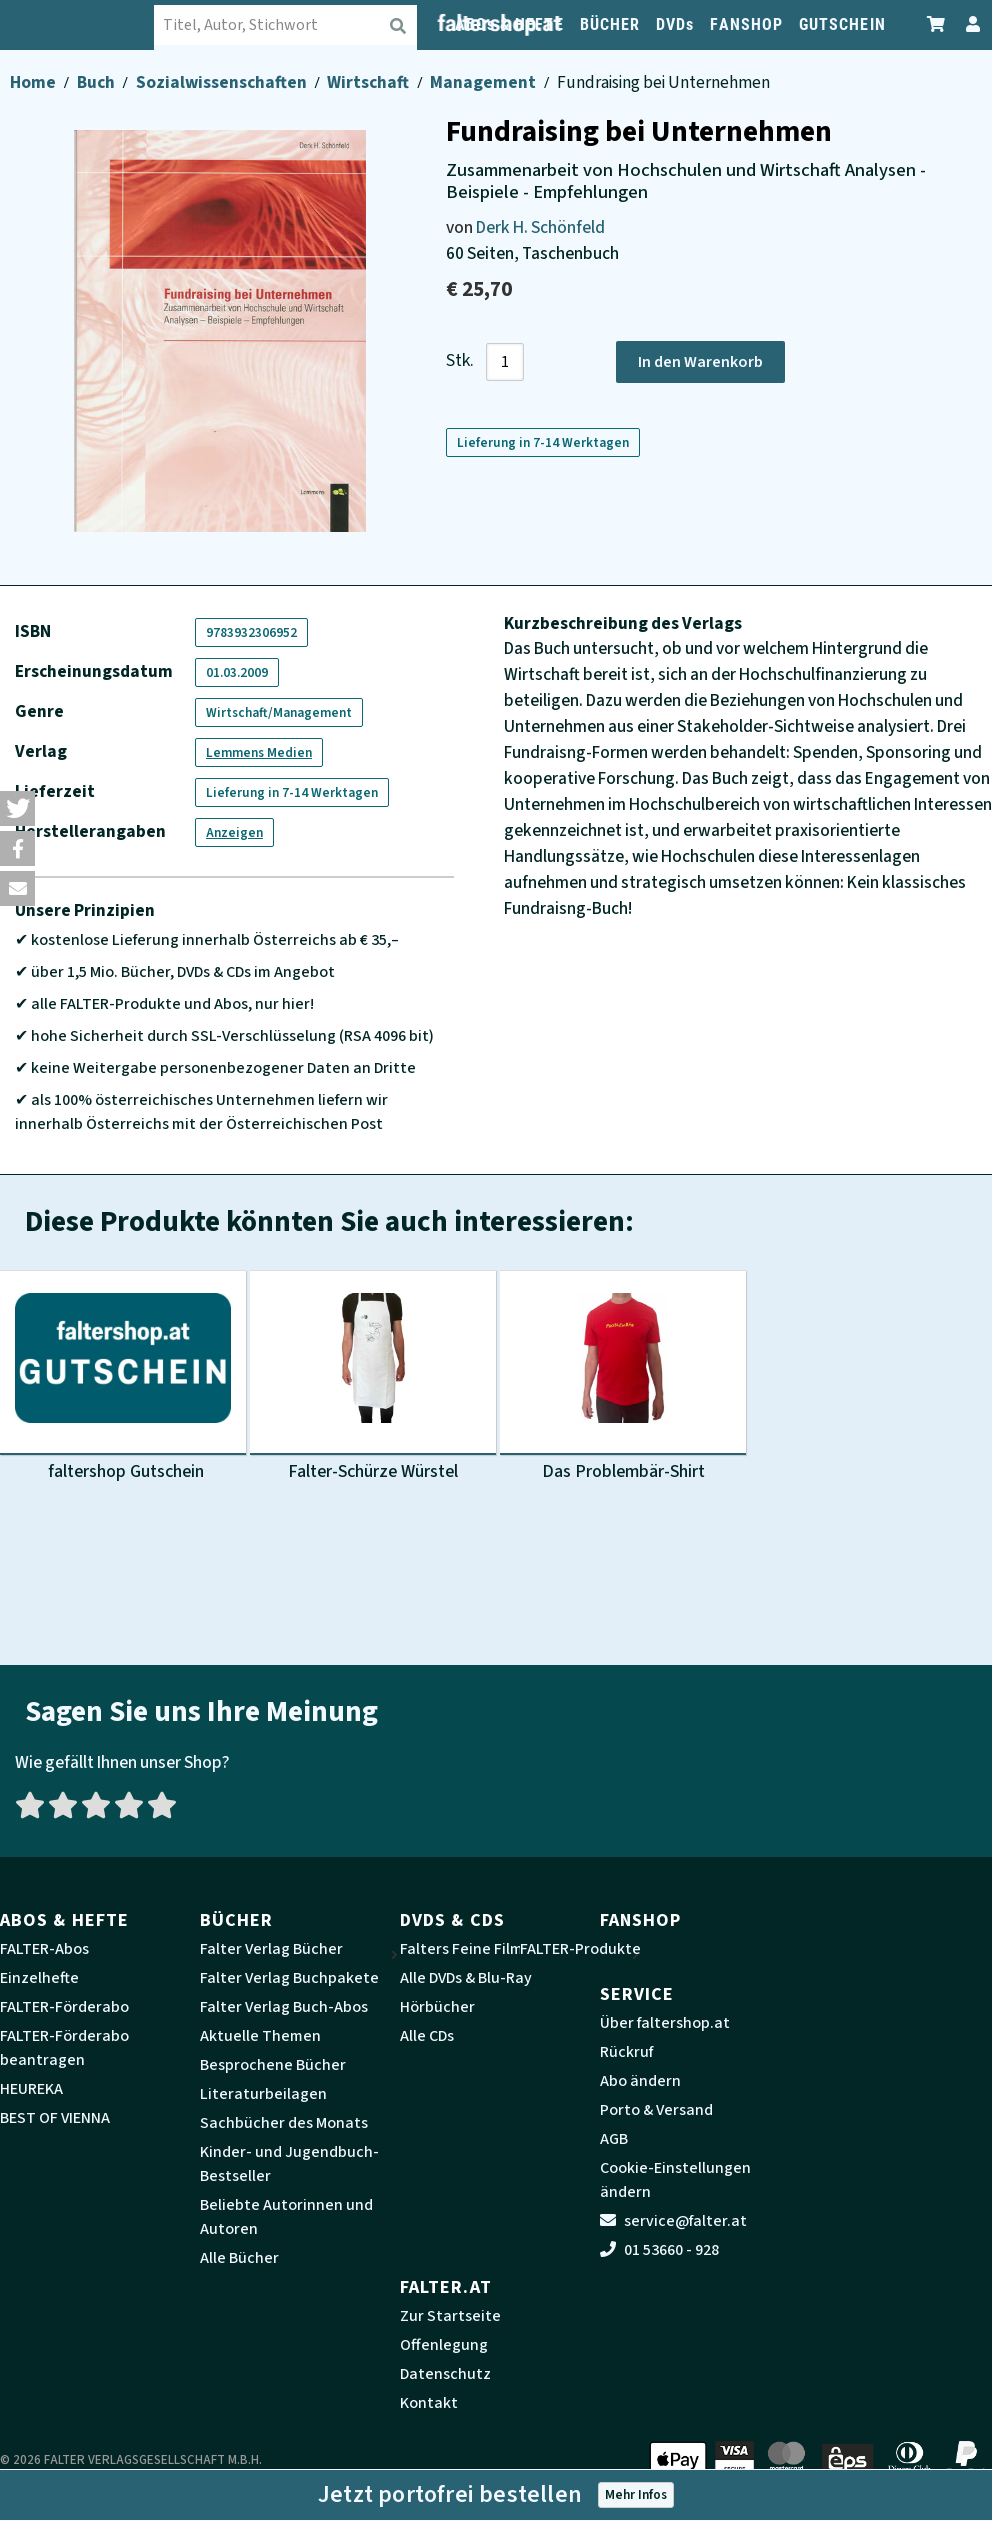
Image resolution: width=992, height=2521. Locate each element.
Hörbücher (437, 2007)
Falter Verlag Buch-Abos (284, 2007)
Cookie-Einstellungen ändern (675, 2180)
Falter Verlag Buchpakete (289, 1978)
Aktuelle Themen (260, 2036)
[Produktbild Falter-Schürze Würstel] (373, 1377)
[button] (17, 808)
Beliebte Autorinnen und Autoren (286, 2217)
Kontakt (429, 2403)
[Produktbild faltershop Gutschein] (123, 1377)
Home (34, 82)
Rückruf (626, 2052)
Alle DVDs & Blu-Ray (466, 1978)
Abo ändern (640, 2081)
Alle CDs (427, 2036)
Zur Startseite (450, 2316)
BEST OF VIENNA (55, 2118)
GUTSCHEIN (842, 24)
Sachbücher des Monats (284, 2123)
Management (484, 82)
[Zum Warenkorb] (937, 24)
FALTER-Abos (44, 1949)
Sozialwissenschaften (223, 82)
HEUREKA (31, 2089)
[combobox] (301, 25)
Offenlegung (444, 2345)
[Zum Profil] (969, 24)
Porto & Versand (656, 2110)
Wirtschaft (369, 82)
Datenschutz (445, 2374)
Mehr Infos (636, 2494)
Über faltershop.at (665, 2023)
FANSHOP (746, 24)
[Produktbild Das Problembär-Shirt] (623, 1377)
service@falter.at (673, 2221)
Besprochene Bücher (273, 2065)
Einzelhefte (39, 1978)
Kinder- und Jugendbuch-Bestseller (289, 2164)
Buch (97, 82)
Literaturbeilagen (263, 2094)
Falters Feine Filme (466, 1949)
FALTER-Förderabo (64, 2007)
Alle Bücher (239, 2258)
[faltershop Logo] (93, 25)
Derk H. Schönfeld (540, 227)
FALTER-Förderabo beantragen (64, 2048)
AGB (614, 2139)
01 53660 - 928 (659, 2250)
